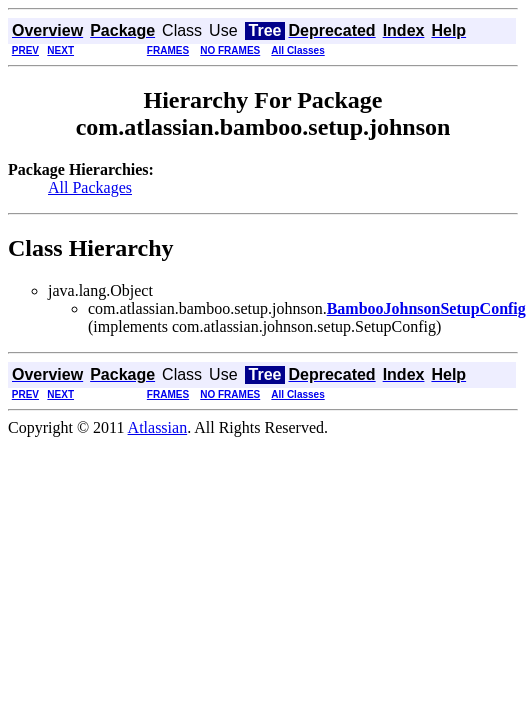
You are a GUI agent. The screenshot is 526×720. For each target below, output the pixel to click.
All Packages (90, 187)
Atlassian (158, 427)
